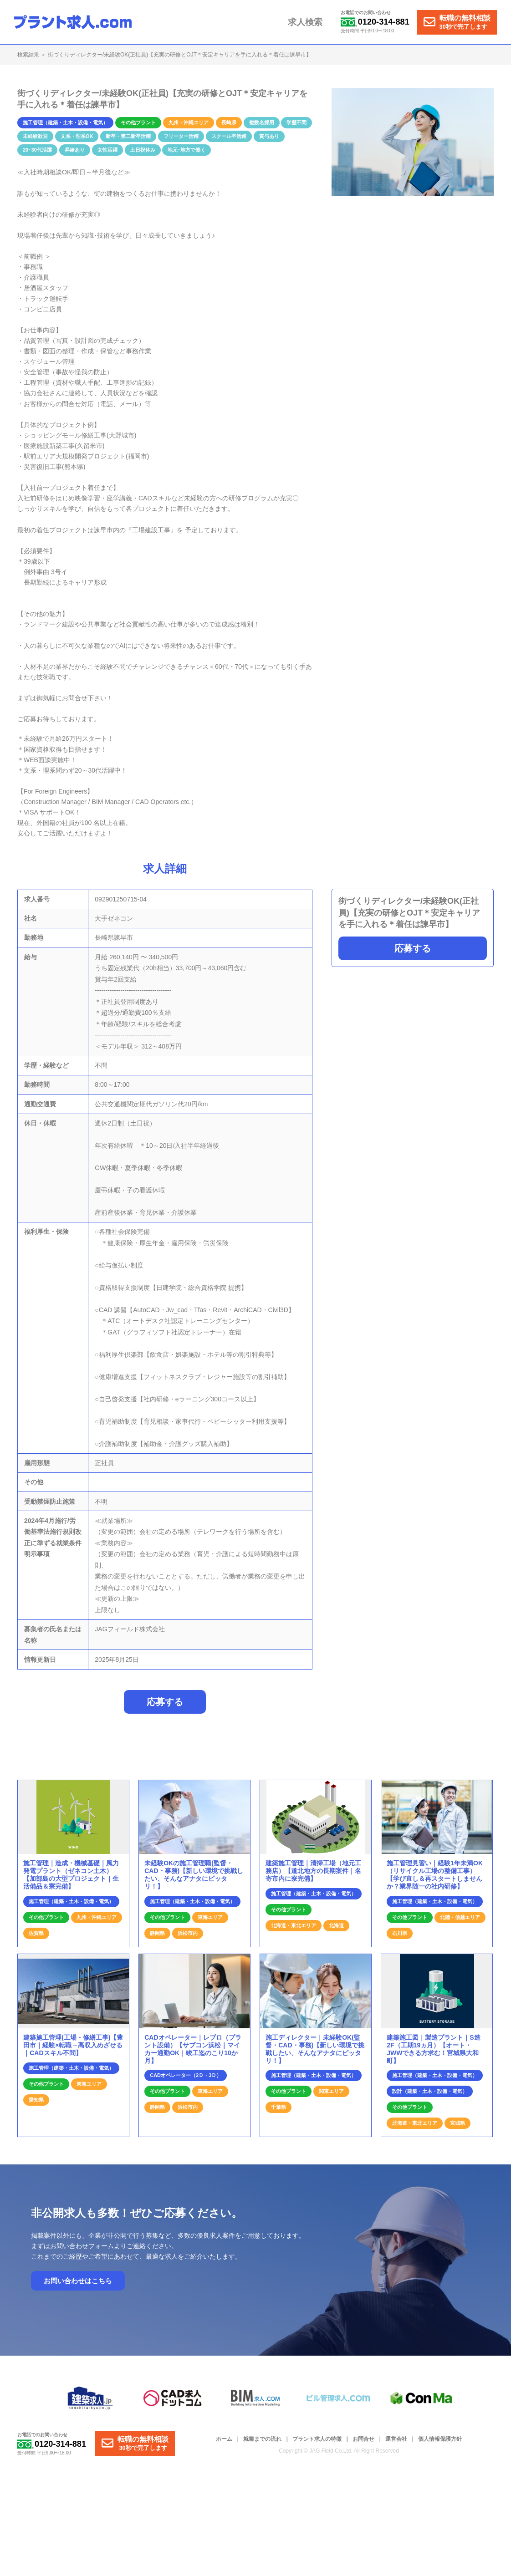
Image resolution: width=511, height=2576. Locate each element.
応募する (412, 948)
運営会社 (396, 2444)
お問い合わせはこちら (78, 2286)
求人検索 (311, 22)
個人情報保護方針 (440, 2444)
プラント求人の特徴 (317, 2444)
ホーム (224, 2444)
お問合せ (363, 2444)
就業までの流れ (262, 2444)
